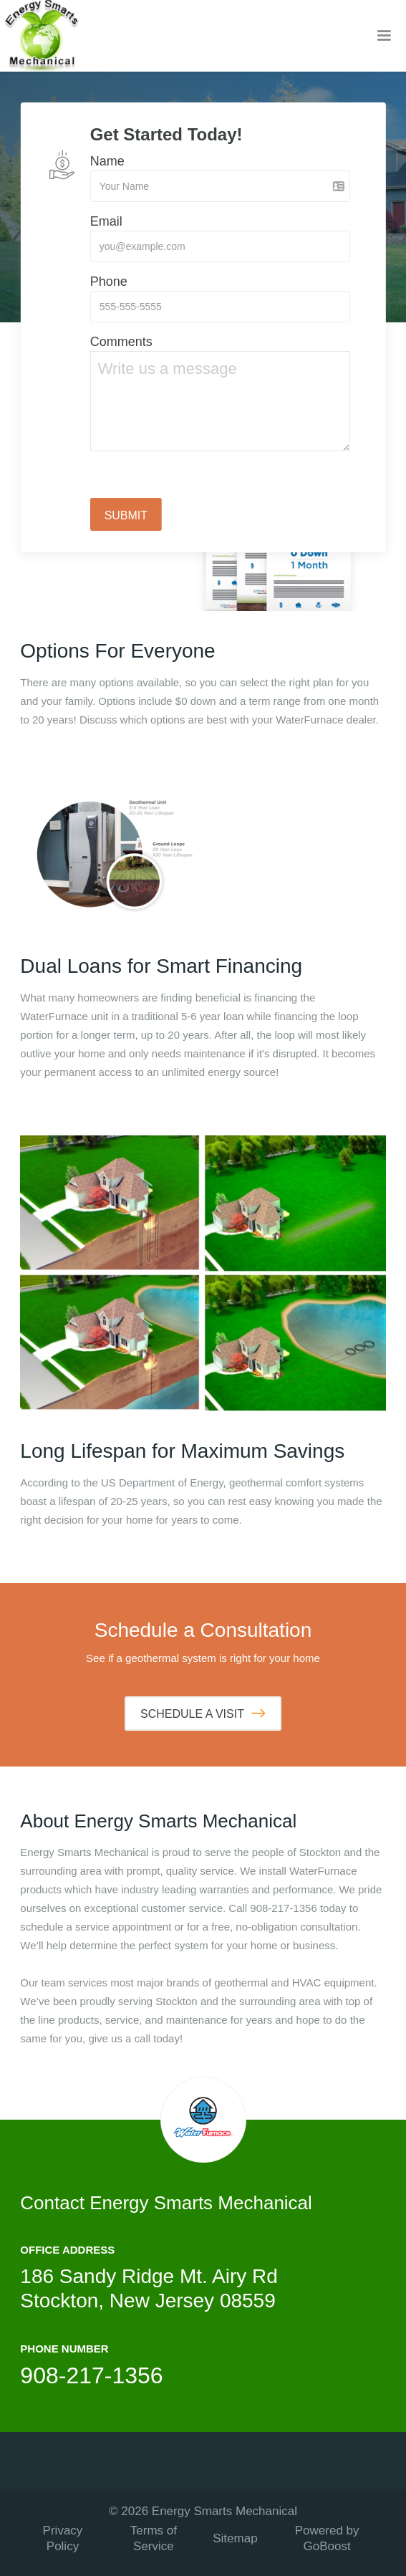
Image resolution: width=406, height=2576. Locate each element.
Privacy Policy (63, 2538)
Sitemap (235, 2538)
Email (106, 221)
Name (107, 161)
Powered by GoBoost (327, 2538)
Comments (121, 342)
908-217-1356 (91, 2375)
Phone (108, 281)
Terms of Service (153, 2538)
